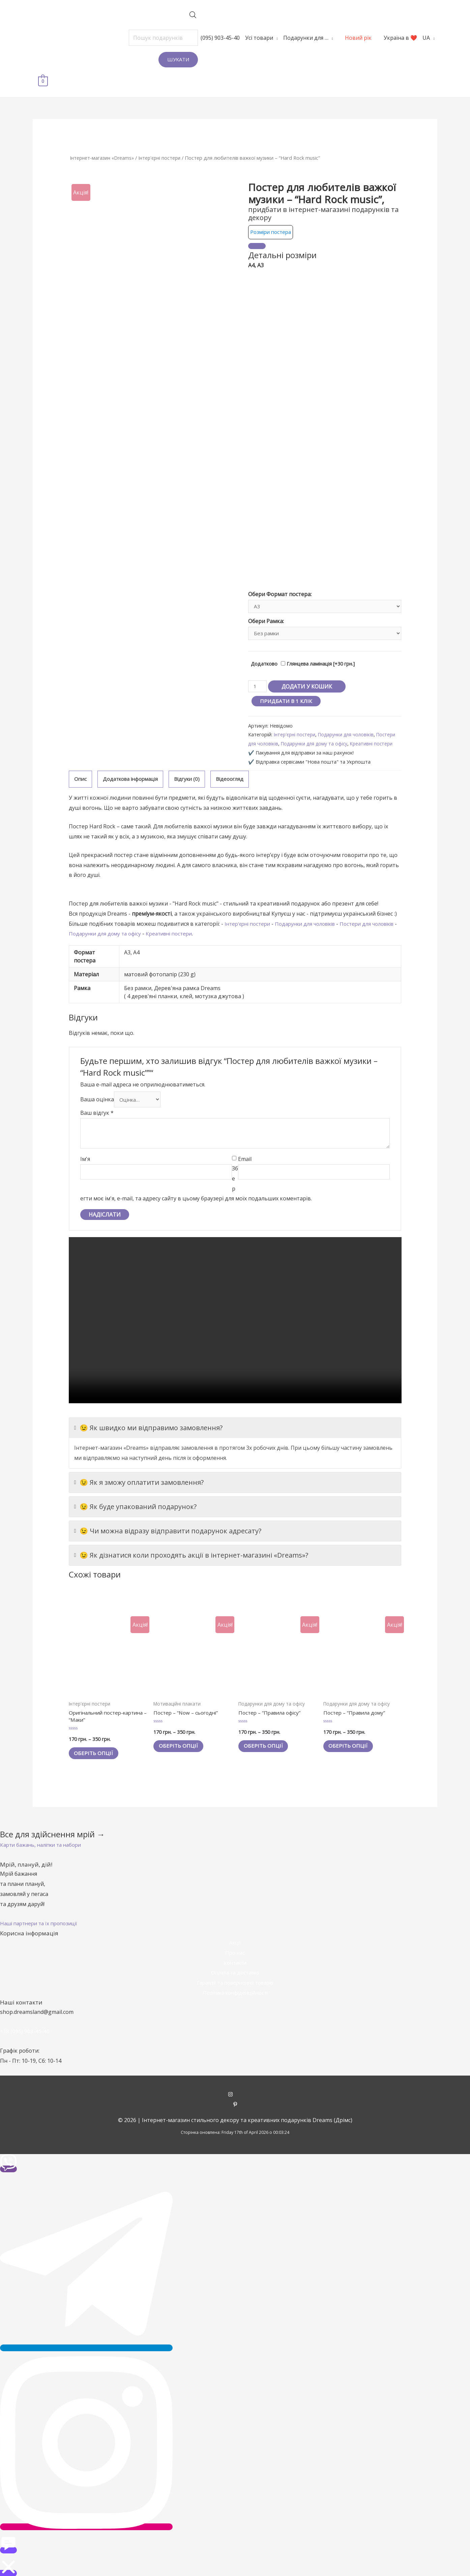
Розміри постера (272, 210)
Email (245, 1151)
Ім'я (85, 1151)
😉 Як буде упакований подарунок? (135, 1498)
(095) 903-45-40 (199, 37)
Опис (80, 769)
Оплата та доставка (235, 1966)
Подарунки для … (285, 37)
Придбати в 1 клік (287, 682)
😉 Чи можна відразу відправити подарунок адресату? (167, 1522)
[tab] (81, 769)
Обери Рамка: (266, 600)
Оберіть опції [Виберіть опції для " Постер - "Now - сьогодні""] (182, 1739)
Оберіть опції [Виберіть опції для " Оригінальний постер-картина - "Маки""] (97, 1746)
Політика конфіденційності (235, 1986)
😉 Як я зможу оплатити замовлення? (139, 1474)
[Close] (257, 224)
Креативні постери (206, 924)
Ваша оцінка (97, 1090)
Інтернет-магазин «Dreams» (103, 136)
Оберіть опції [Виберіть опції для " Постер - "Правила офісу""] (267, 1739)
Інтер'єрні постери (164, 136)
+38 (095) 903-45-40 (25, 2025)
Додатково (264, 644)
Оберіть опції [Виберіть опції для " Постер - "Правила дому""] (352, 1739)
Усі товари (239, 37)
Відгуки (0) (194, 769)
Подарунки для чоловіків (349, 715)
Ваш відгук (97, 1104)
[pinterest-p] (235, 2099)
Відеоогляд (239, 769)
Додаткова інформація (134, 769)
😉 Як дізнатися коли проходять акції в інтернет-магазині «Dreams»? (191, 1547)
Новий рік (338, 37)
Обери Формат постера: (280, 572)
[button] (44, 1839)
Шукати (158, 59)
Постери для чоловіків (274, 725)
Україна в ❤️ (380, 37)
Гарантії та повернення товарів (235, 1977)
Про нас (235, 1947)
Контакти (235, 1956)
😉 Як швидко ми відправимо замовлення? (148, 1420)
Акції (235, 1936)
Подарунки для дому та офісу (339, 725)
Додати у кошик (308, 667)
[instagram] (235, 2089)
